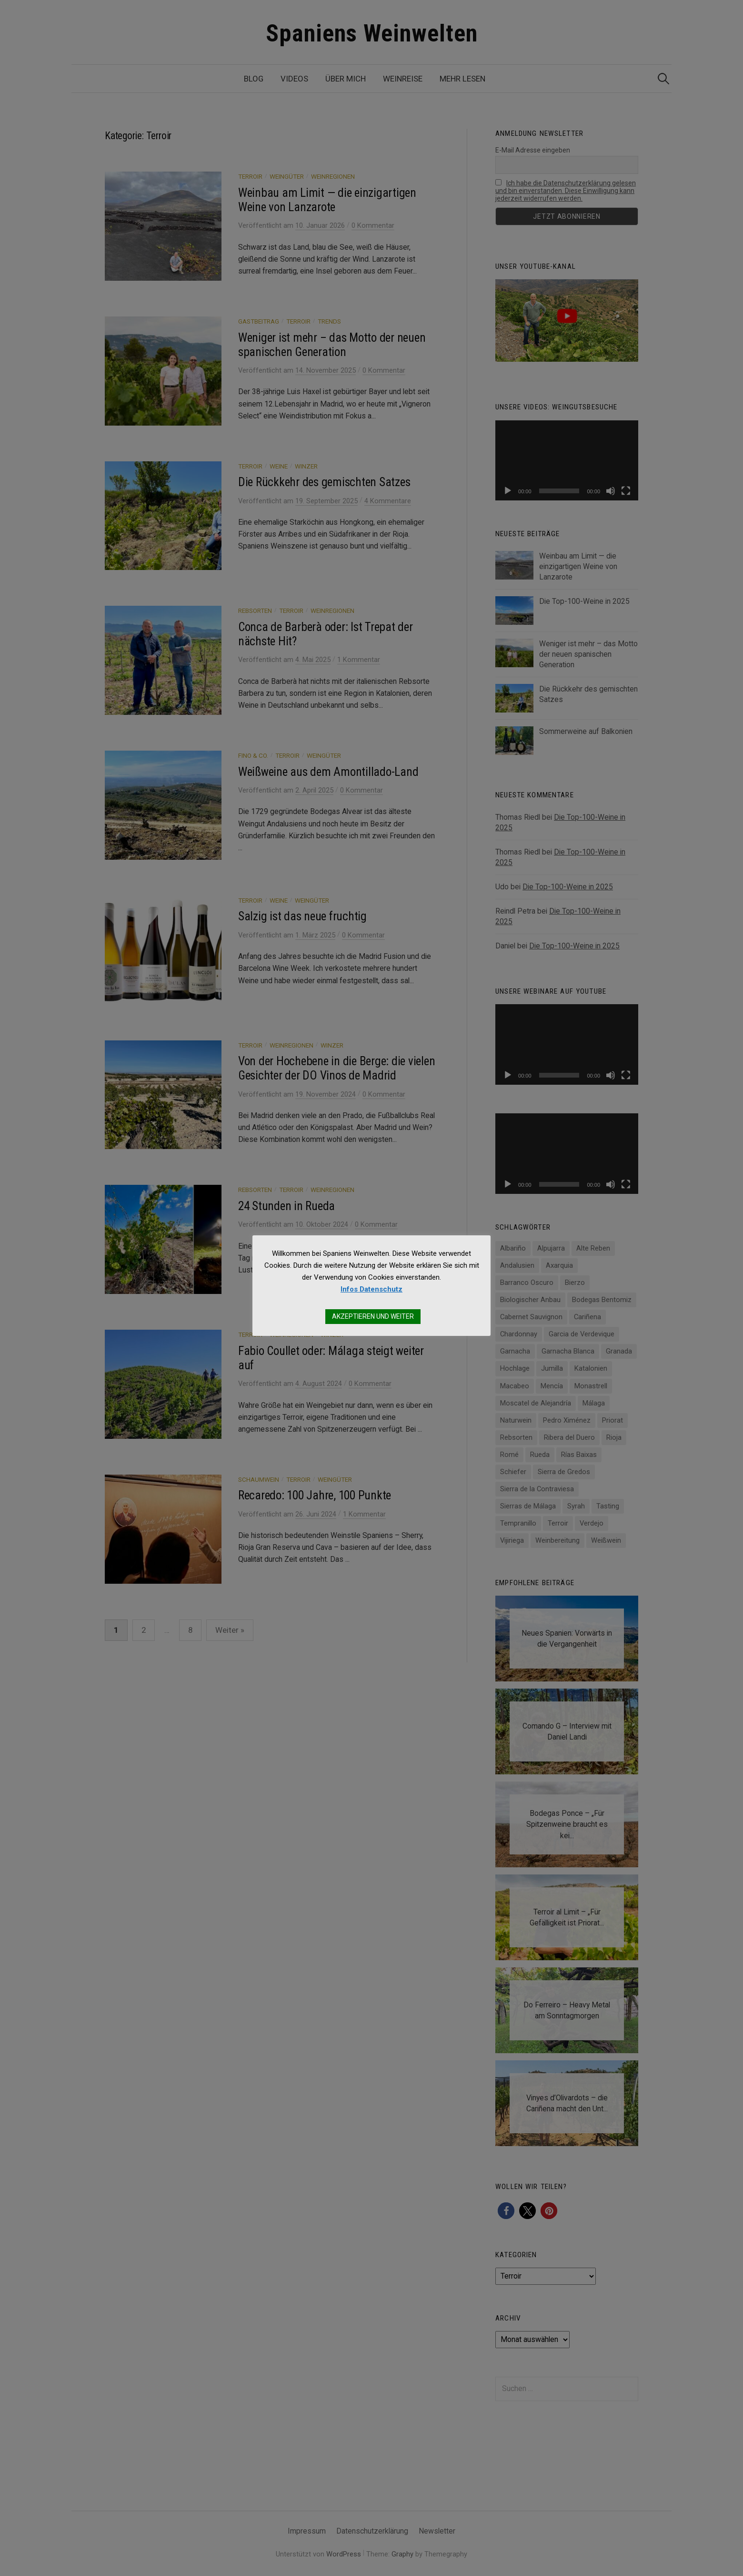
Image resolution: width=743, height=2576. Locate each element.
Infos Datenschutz (371, 1289)
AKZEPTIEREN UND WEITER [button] (373, 1316)
